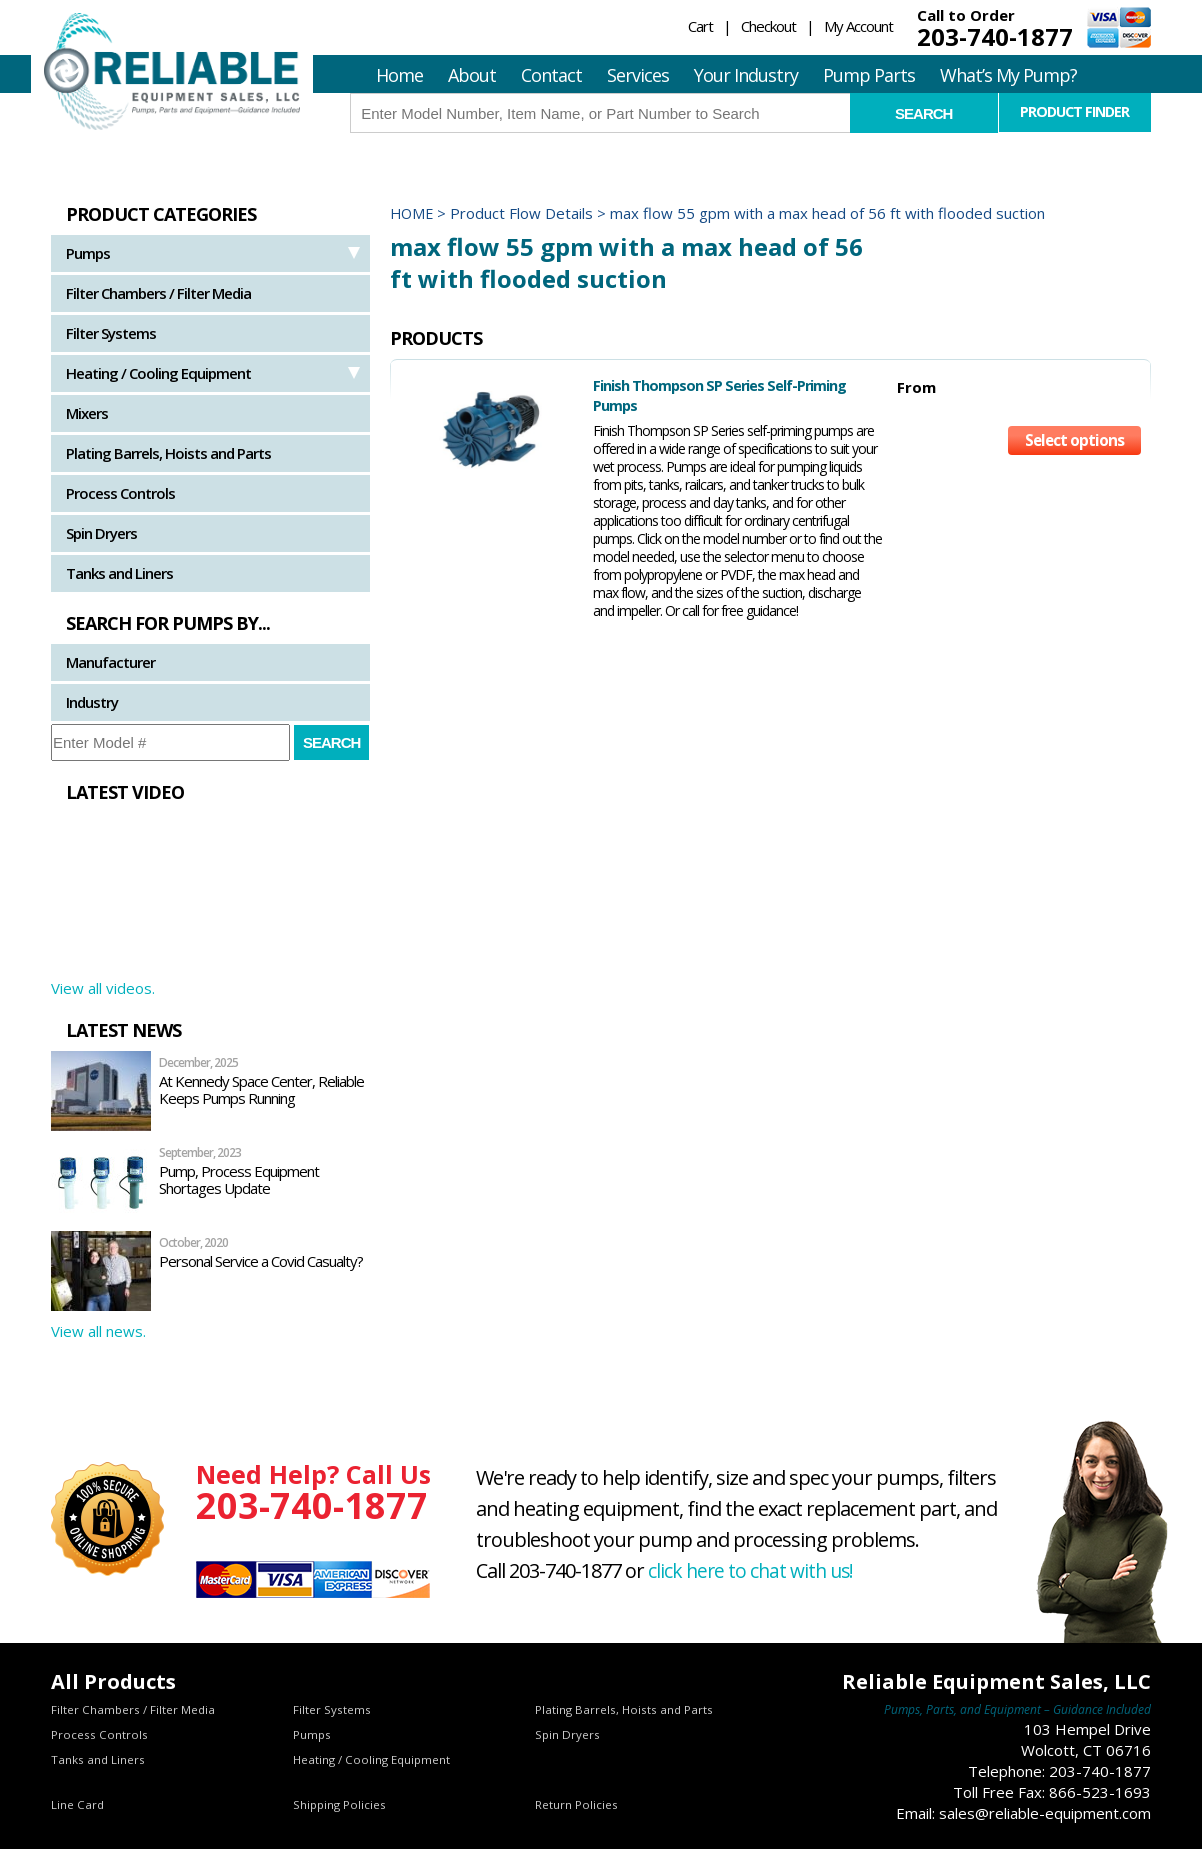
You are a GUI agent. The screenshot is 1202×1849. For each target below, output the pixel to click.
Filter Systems (111, 333)
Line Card (78, 1804)
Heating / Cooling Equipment (158, 373)
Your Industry (746, 75)
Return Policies (576, 1804)
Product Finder (1074, 112)
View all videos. (103, 988)
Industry (92, 702)
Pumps (88, 253)
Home (399, 75)
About (472, 75)
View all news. (98, 1331)
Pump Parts (869, 75)
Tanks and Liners (119, 573)
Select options (1073, 420)
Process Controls (120, 493)
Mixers (87, 413)
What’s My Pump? (1008, 75)
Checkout (768, 26)
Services (638, 75)
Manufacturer (110, 662)
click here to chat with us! (754, 1570)
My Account (858, 26)
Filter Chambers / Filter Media (158, 293)
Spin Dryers (101, 533)
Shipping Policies (340, 1804)
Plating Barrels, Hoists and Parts (168, 453)
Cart (700, 26)
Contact (551, 75)
